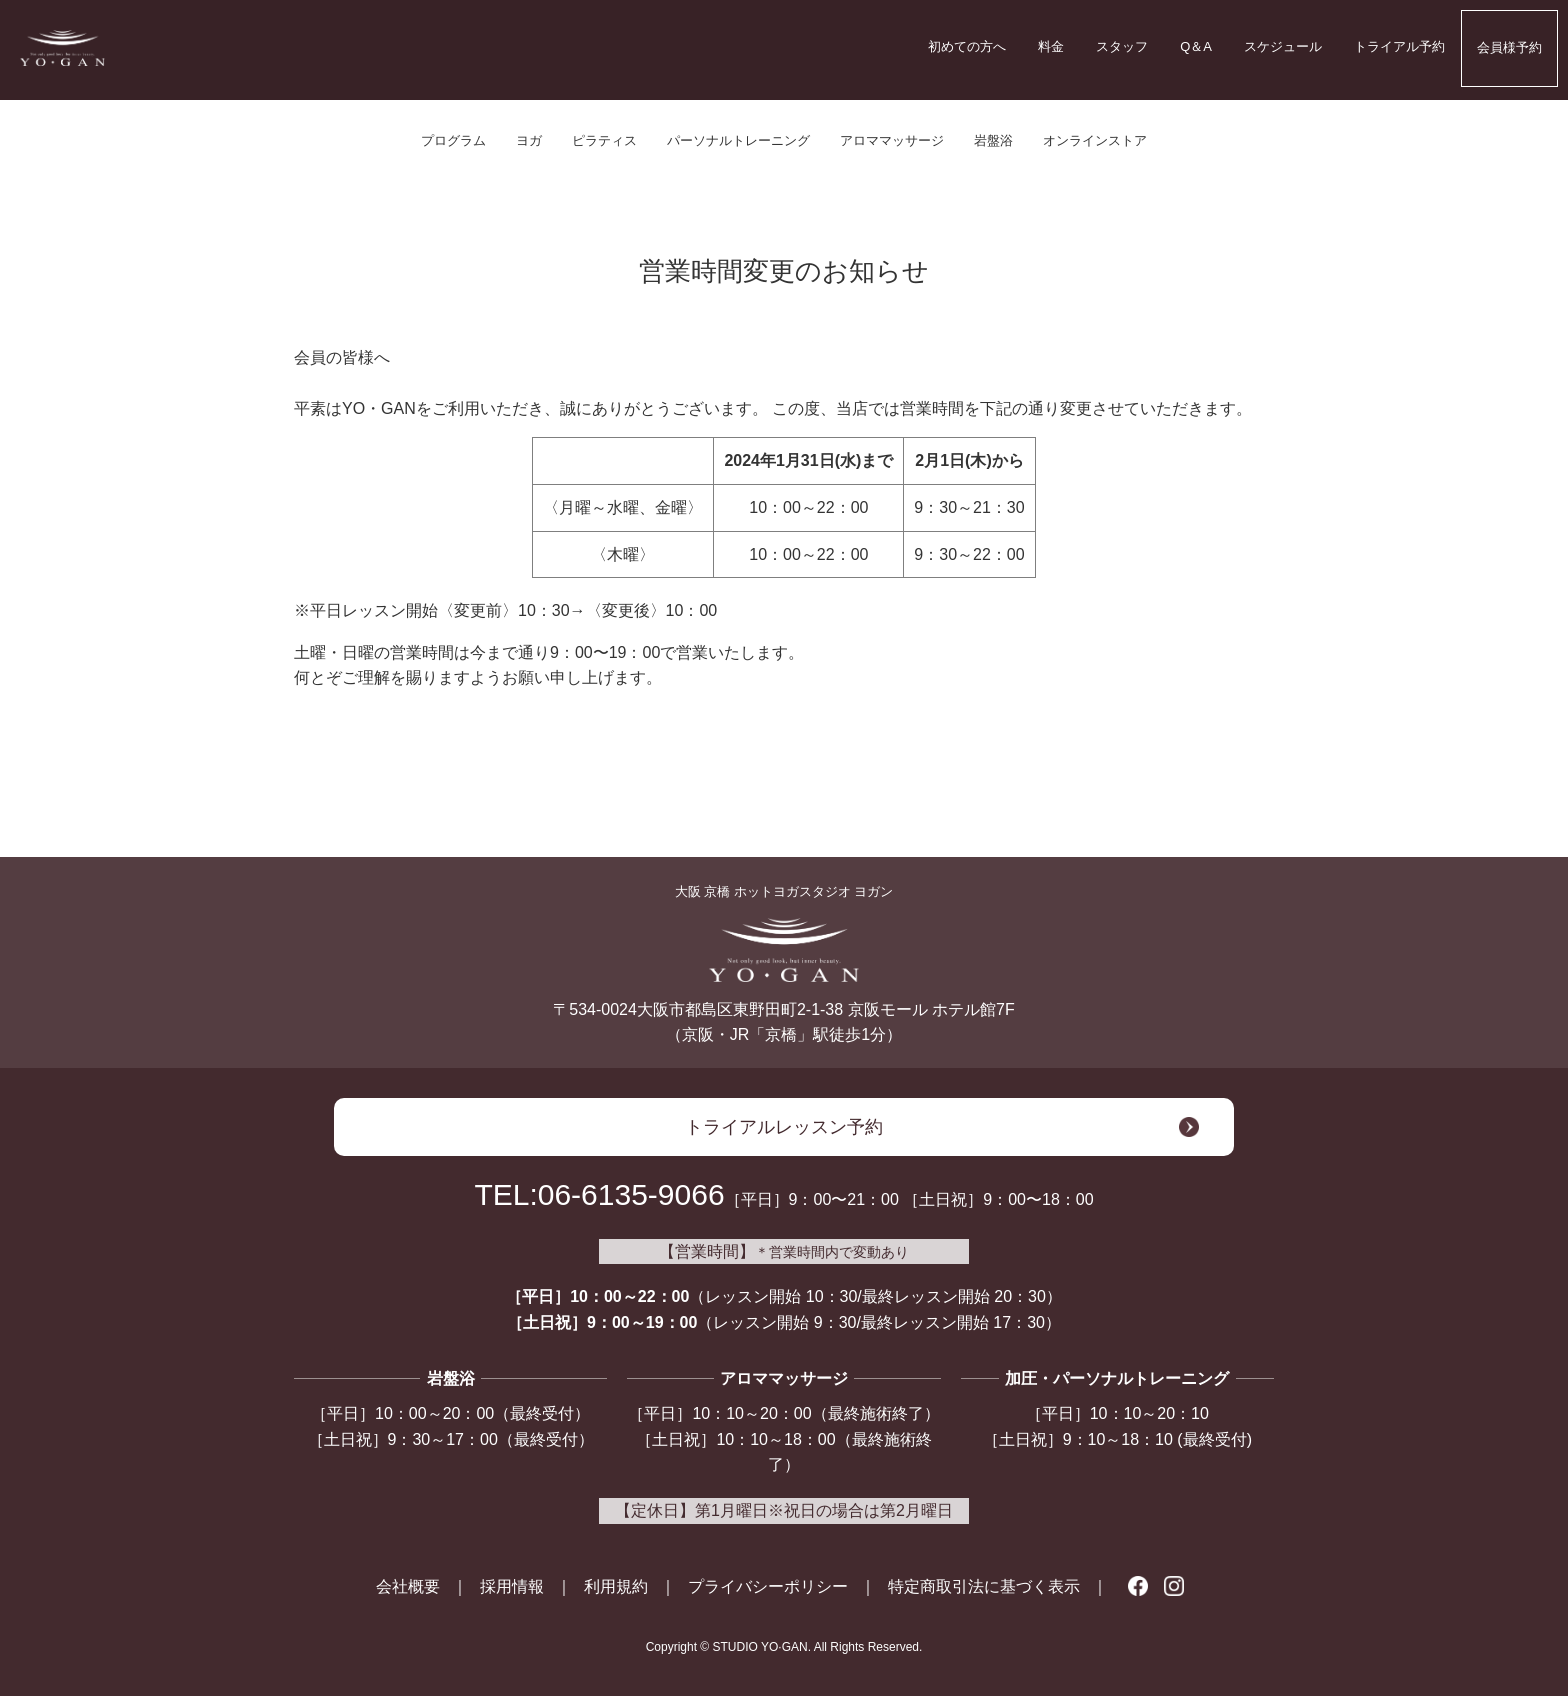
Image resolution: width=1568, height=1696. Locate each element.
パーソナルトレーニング (738, 140)
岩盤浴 (993, 140)
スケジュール (1283, 46)
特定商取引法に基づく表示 (984, 1586)
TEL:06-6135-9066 (599, 1194)
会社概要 (408, 1586)
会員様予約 (1509, 47)
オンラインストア (1095, 140)
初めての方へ (967, 46)
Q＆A (1196, 46)
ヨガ (529, 140)
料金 (1051, 46)
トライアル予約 (1399, 46)
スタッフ (1122, 46)
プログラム (453, 140)
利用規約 (616, 1586)
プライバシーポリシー (768, 1586)
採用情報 (512, 1586)
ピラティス (604, 140)
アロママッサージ (892, 140)
